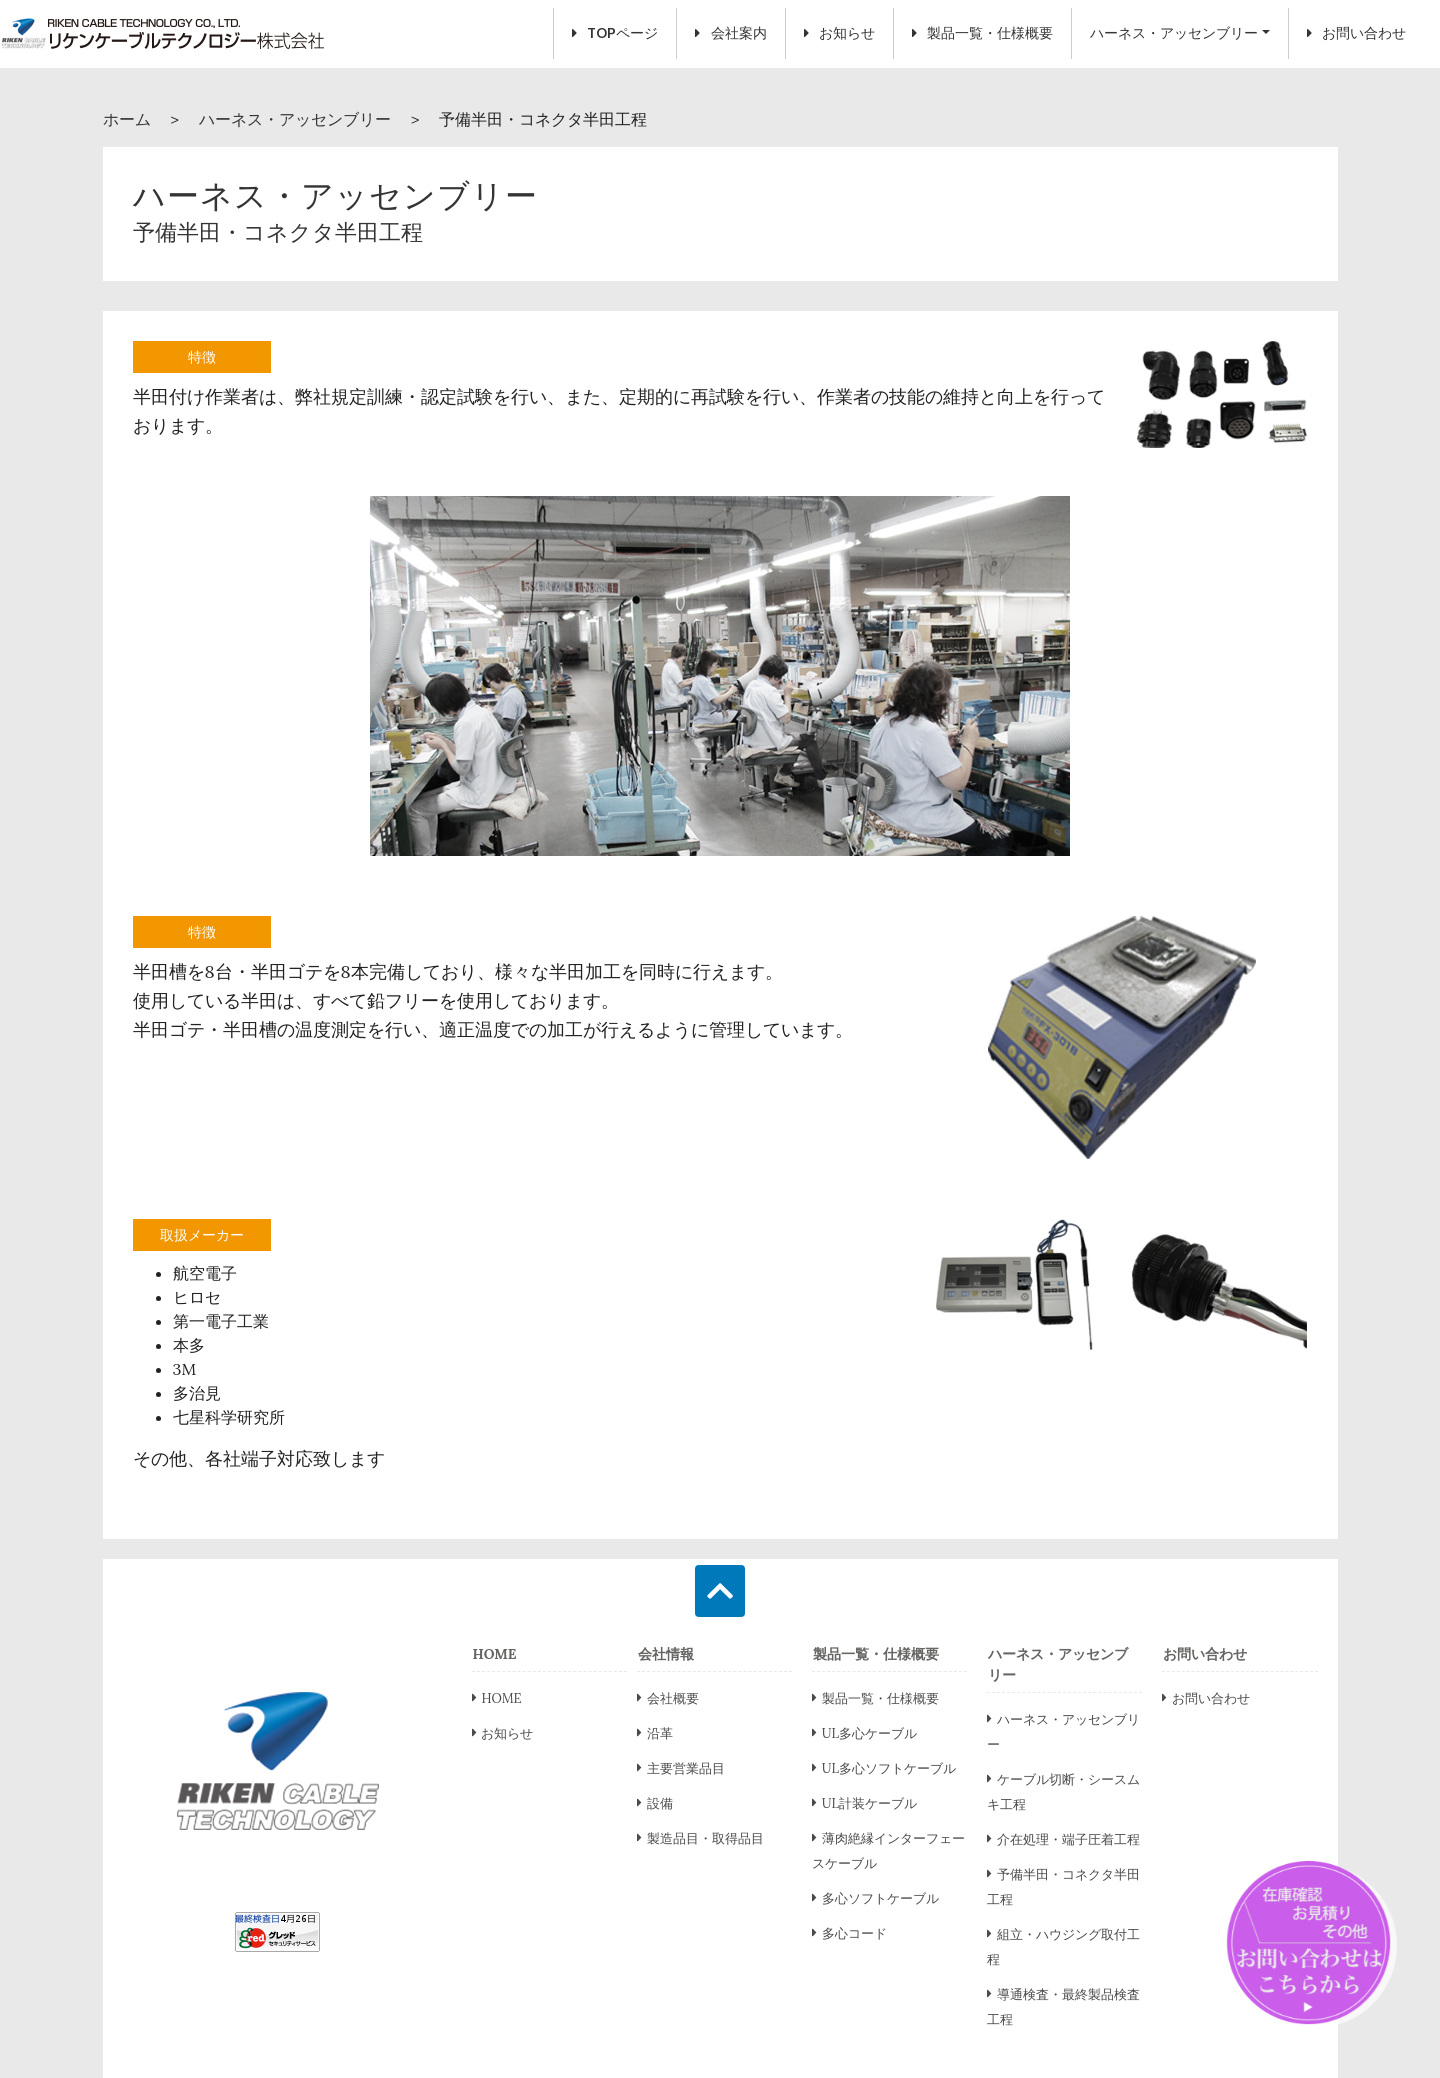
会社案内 (730, 33)
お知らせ (839, 33)
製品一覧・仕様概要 (982, 33)
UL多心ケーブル (864, 1733)
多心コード (849, 1933)
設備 (655, 1803)
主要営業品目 (681, 1768)
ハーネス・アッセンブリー (1174, 33)
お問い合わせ (1356, 33)
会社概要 (668, 1698)
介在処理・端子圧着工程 (1063, 1839)
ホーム (127, 119)
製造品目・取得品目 (700, 1838)
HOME (497, 1698)
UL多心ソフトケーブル (884, 1768)
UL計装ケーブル (864, 1803)
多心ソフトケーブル (875, 1898)
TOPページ (615, 33)
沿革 (655, 1733)
